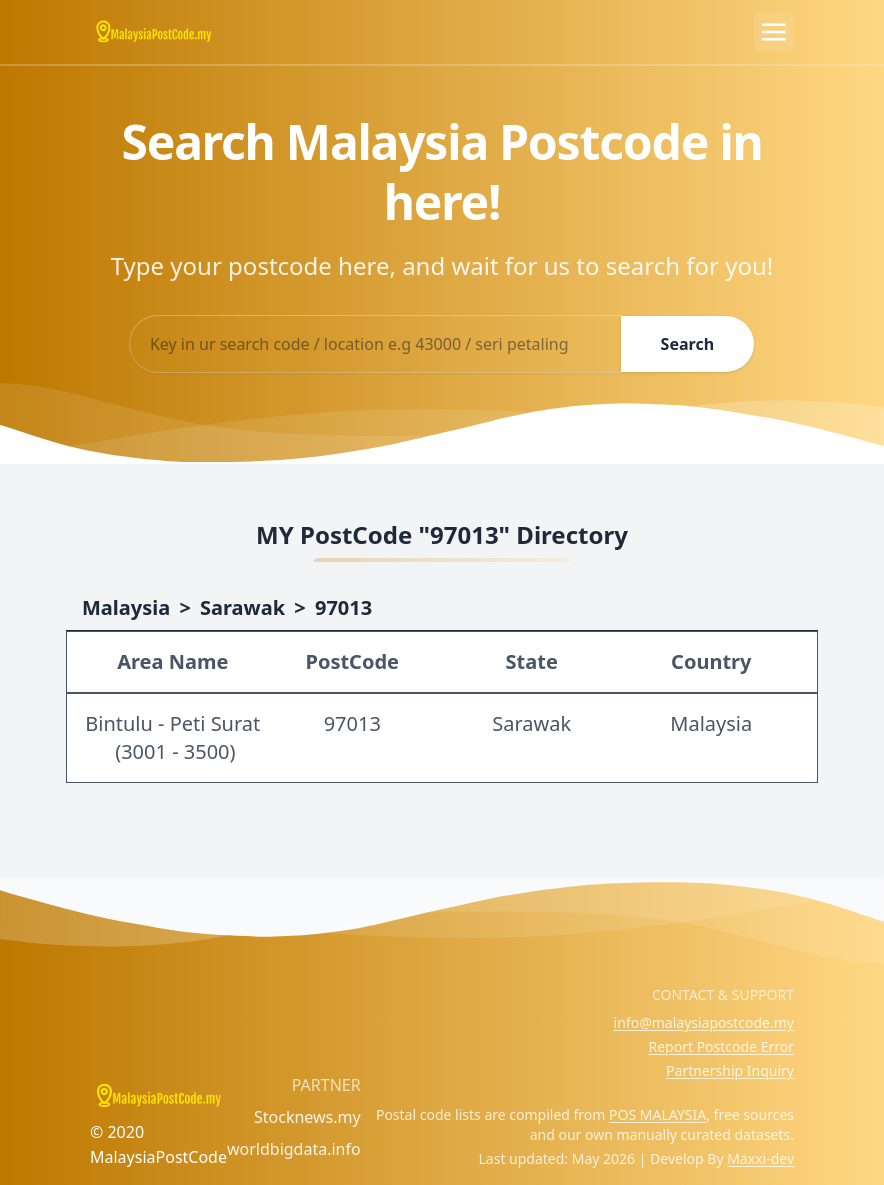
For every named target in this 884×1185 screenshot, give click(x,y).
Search (687, 344)
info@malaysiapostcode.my (704, 1022)
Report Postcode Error (721, 1046)
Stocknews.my (307, 1117)
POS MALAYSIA (657, 1114)
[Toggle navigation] (774, 32)
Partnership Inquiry (730, 1070)
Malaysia (126, 607)
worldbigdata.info (294, 1149)
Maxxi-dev (760, 1158)
